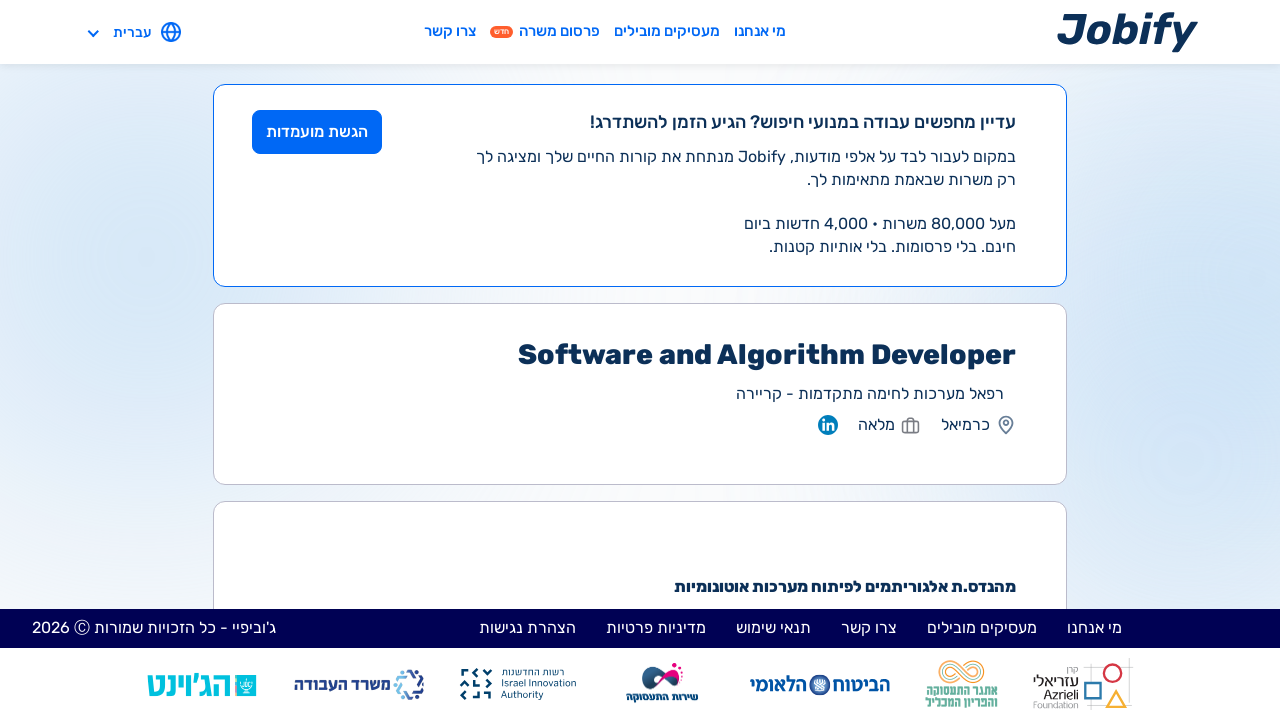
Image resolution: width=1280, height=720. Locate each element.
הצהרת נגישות (527, 627)
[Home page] (1127, 31)
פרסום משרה (545, 31)
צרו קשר (450, 31)
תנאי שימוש (773, 627)
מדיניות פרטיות (656, 627)
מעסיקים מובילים (667, 31)
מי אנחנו (760, 31)
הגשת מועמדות (317, 131)
